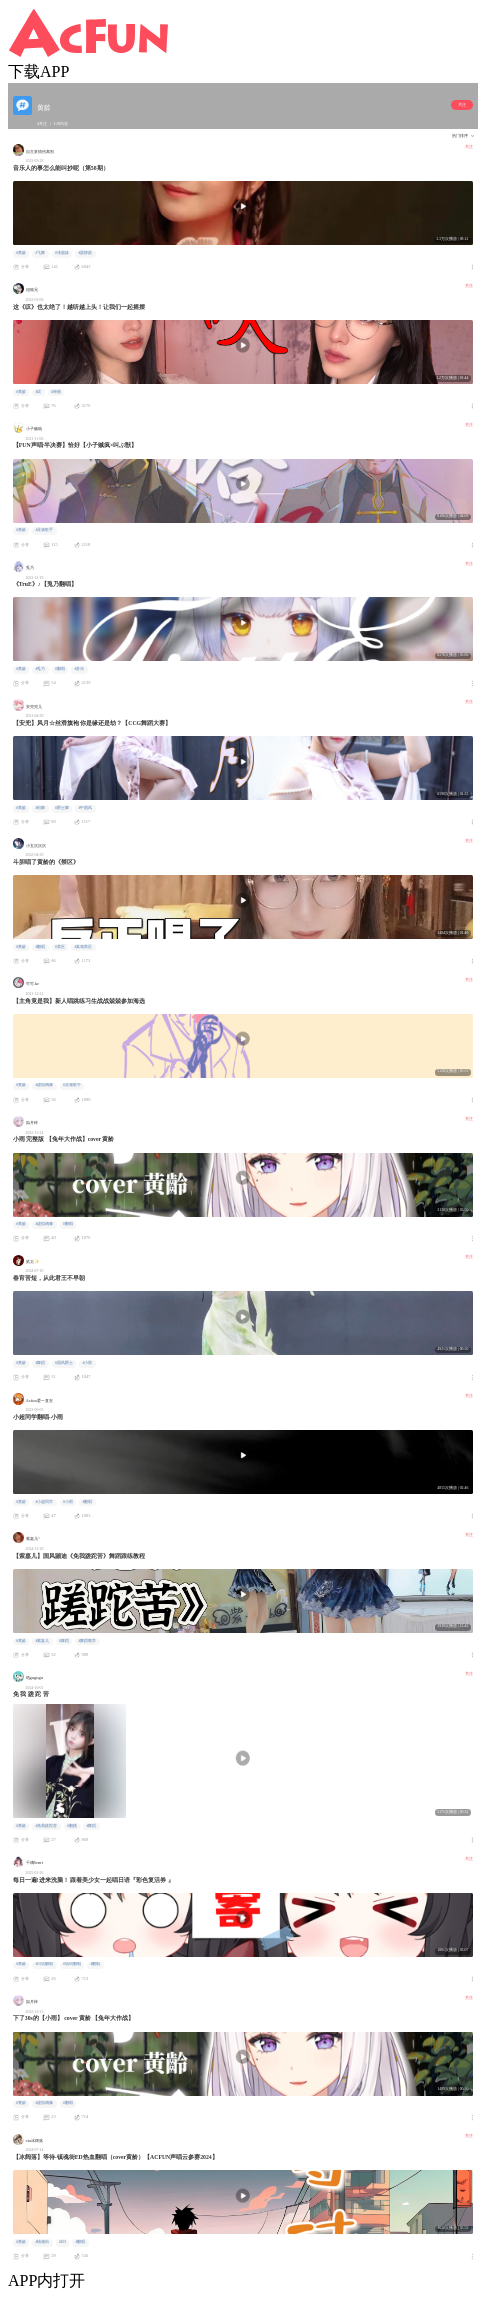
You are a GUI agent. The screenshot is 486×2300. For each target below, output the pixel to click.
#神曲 (56, 392)
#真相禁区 (83, 947)
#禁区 (60, 947)
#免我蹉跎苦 (46, 1826)
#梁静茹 (85, 253)
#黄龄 (21, 253)
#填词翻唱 (72, 1964)
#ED (62, 2242)
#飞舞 (40, 253)
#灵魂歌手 (44, 530)
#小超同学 (44, 1502)
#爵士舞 (62, 808)
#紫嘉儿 (42, 1641)
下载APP (38, 71)
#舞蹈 (40, 1363)
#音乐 (79, 669)
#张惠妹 (62, 253)
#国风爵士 (64, 1363)
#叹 (38, 392)
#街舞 (40, 808)
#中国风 (85, 808)
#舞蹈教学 (87, 1641)
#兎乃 (40, 669)
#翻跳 (72, 1826)
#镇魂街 (42, 2242)
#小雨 (87, 1363)
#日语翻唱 (44, 1964)
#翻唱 (60, 669)
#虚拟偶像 (44, 1085)
